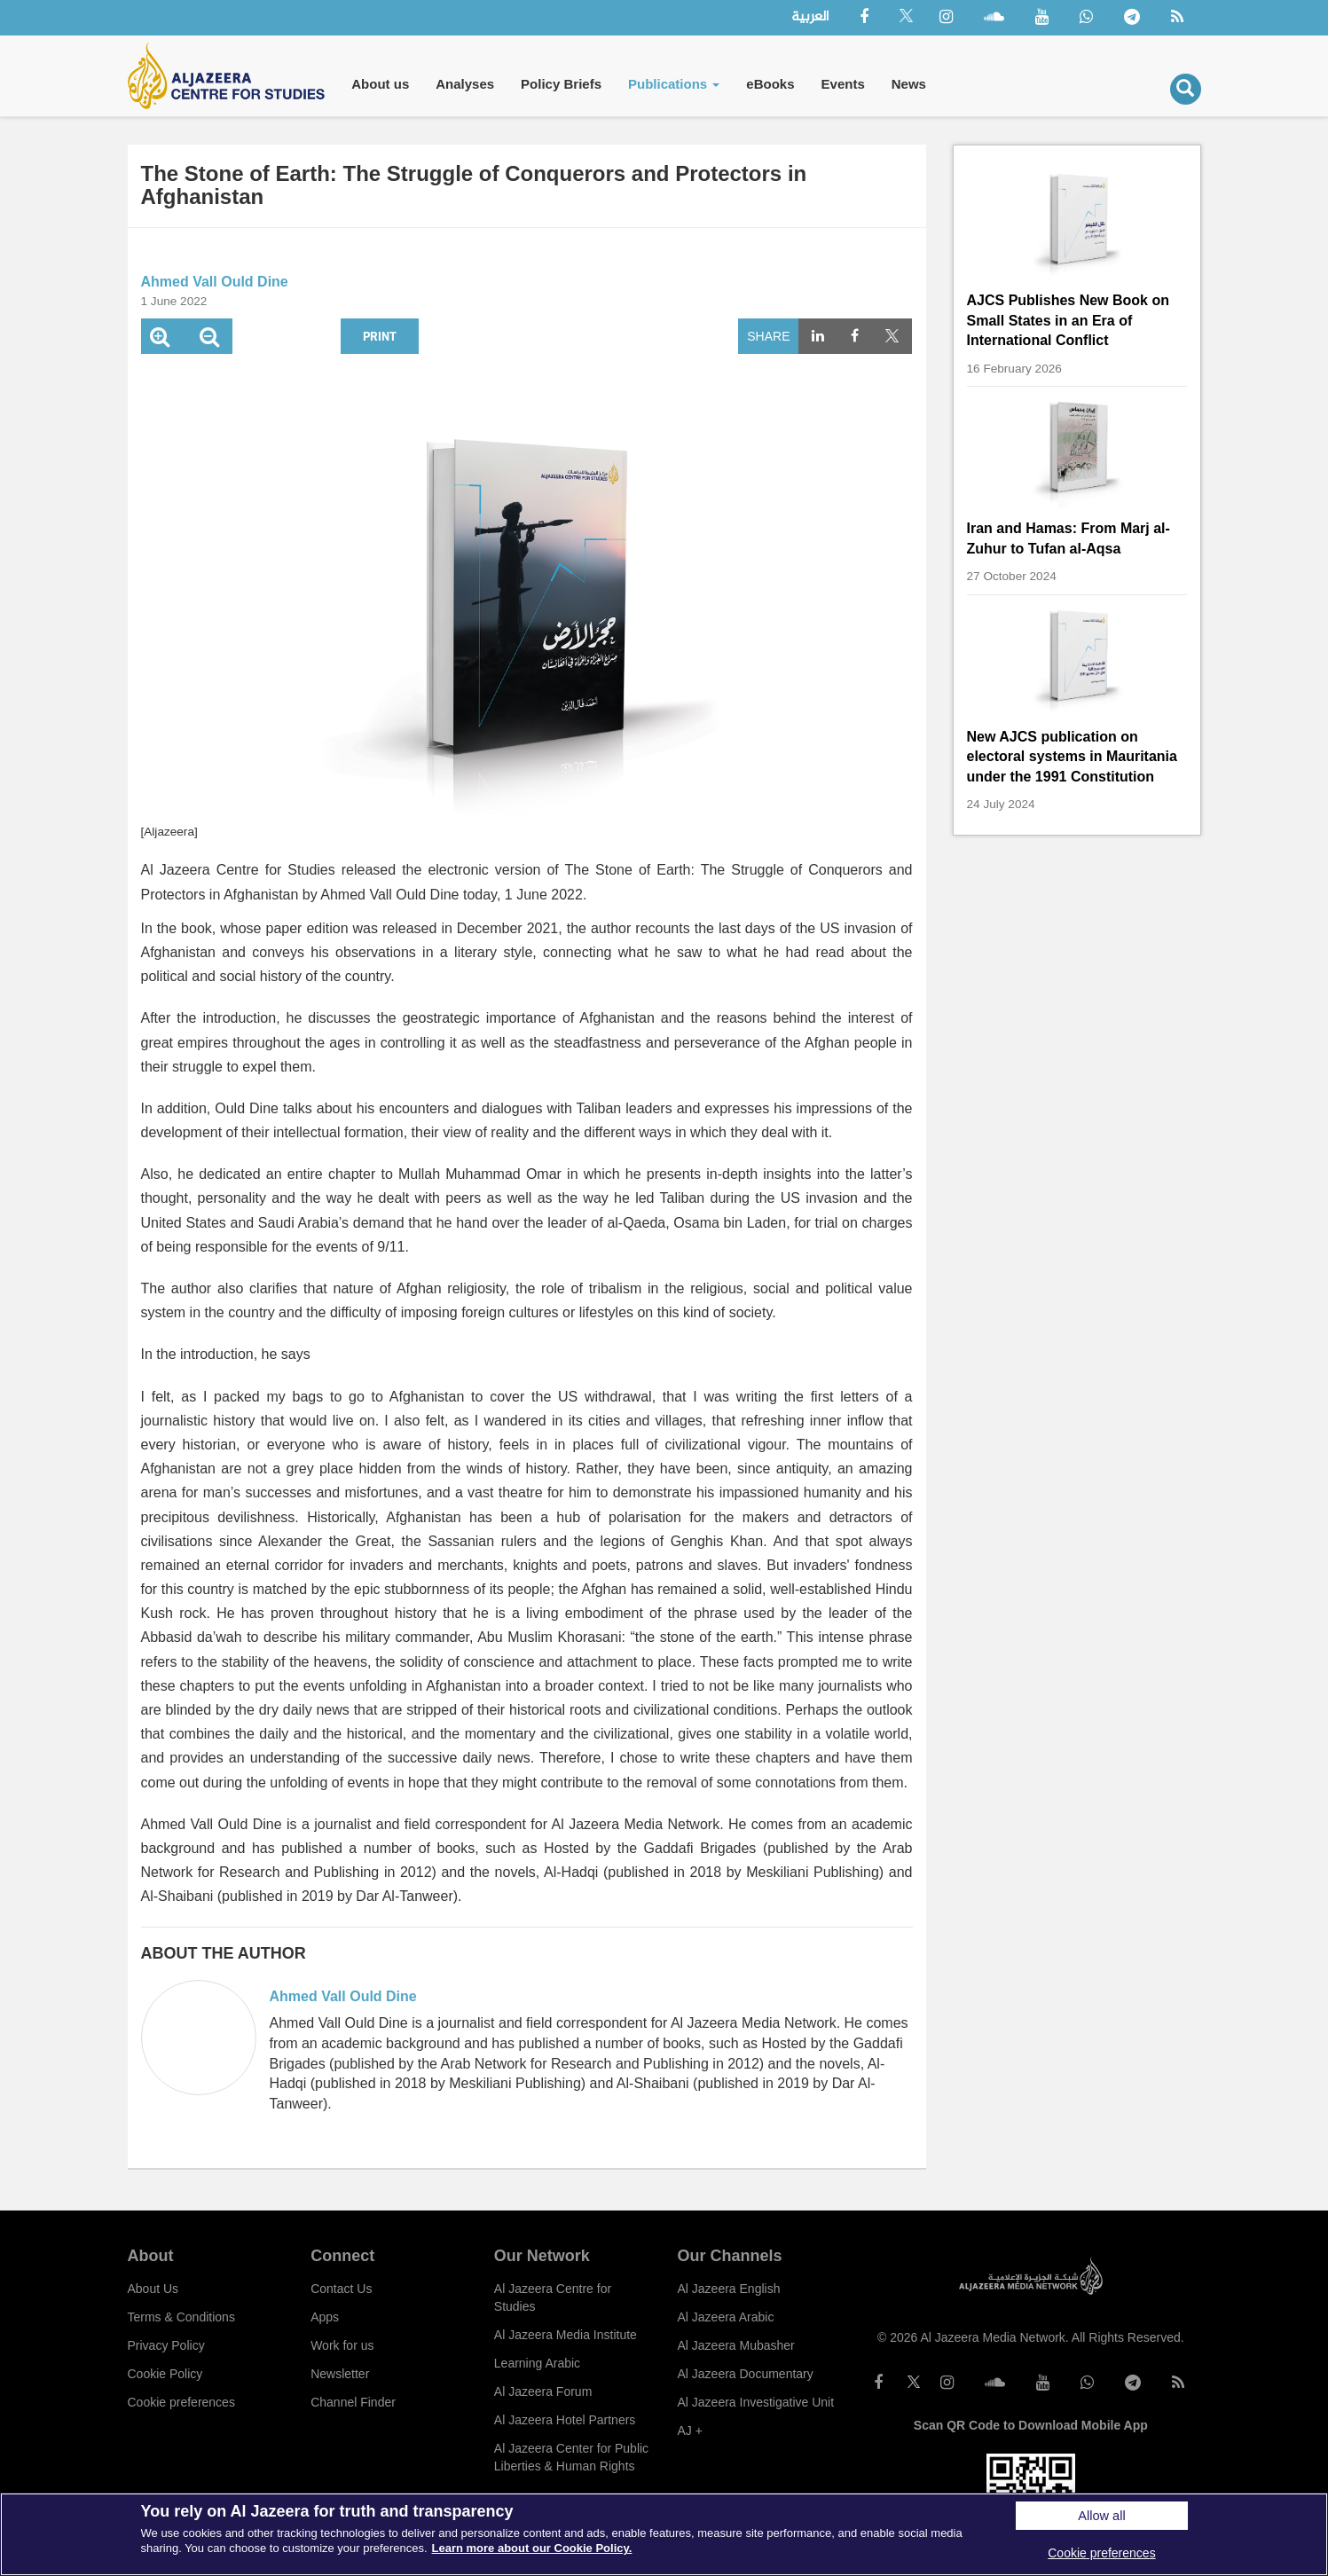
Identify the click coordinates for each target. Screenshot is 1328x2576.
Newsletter (339, 2374)
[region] (664, 2534)
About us (380, 83)
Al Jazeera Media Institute (565, 2335)
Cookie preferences (181, 2402)
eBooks (770, 83)
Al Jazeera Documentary (745, 2374)
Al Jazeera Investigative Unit (755, 2402)
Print (380, 335)
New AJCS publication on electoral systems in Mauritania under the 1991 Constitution (1072, 756)
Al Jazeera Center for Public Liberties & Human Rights (571, 2457)
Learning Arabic (537, 2363)
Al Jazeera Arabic (725, 2317)
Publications (673, 83)
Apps (324, 2317)
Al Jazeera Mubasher (735, 2345)
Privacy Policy (166, 2345)
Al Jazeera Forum (543, 2391)
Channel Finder (353, 2402)
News (909, 83)
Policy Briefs (561, 83)
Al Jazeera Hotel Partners (565, 2420)
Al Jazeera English (728, 2288)
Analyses (465, 83)
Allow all (1101, 2516)
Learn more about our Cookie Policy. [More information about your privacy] (532, 2548)
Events (843, 83)
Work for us (341, 2345)
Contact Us (341, 2288)
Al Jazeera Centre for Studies (552, 2297)
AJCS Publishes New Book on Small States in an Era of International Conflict (1068, 320)
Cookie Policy (165, 2374)
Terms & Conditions (181, 2317)
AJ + (689, 2430)
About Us (153, 2288)
